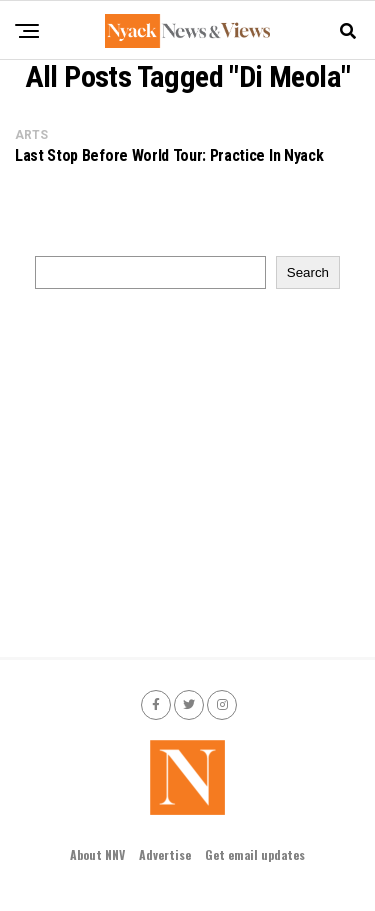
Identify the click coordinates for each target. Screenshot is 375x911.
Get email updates (255, 854)
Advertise (165, 854)
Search (308, 272)
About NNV (97, 854)
